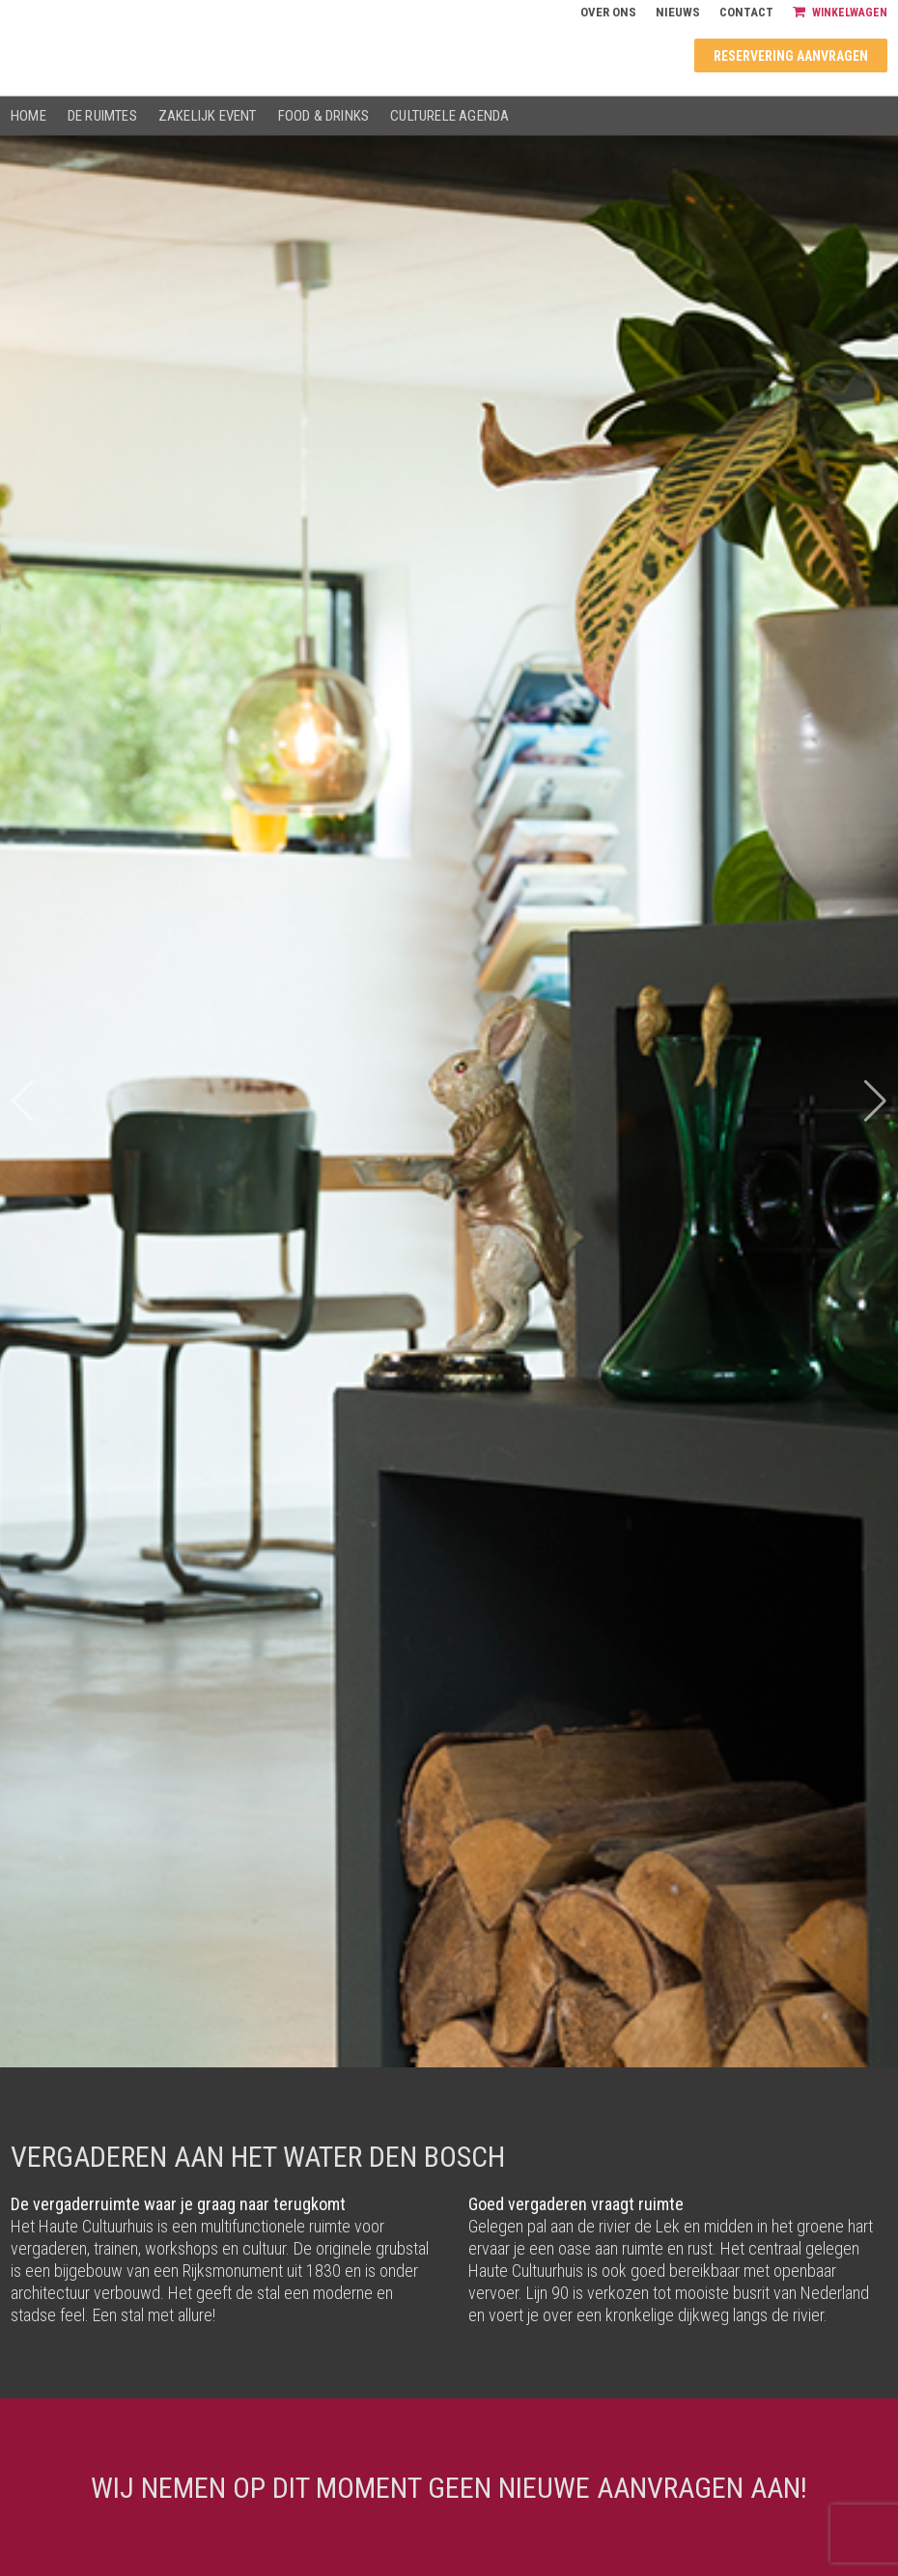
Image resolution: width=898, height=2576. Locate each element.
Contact (746, 12)
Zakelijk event (207, 116)
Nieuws (678, 12)
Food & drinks (324, 116)
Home (28, 116)
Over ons (608, 12)
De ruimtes (102, 116)
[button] (875, 1101)
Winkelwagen (840, 12)
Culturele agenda (449, 116)
